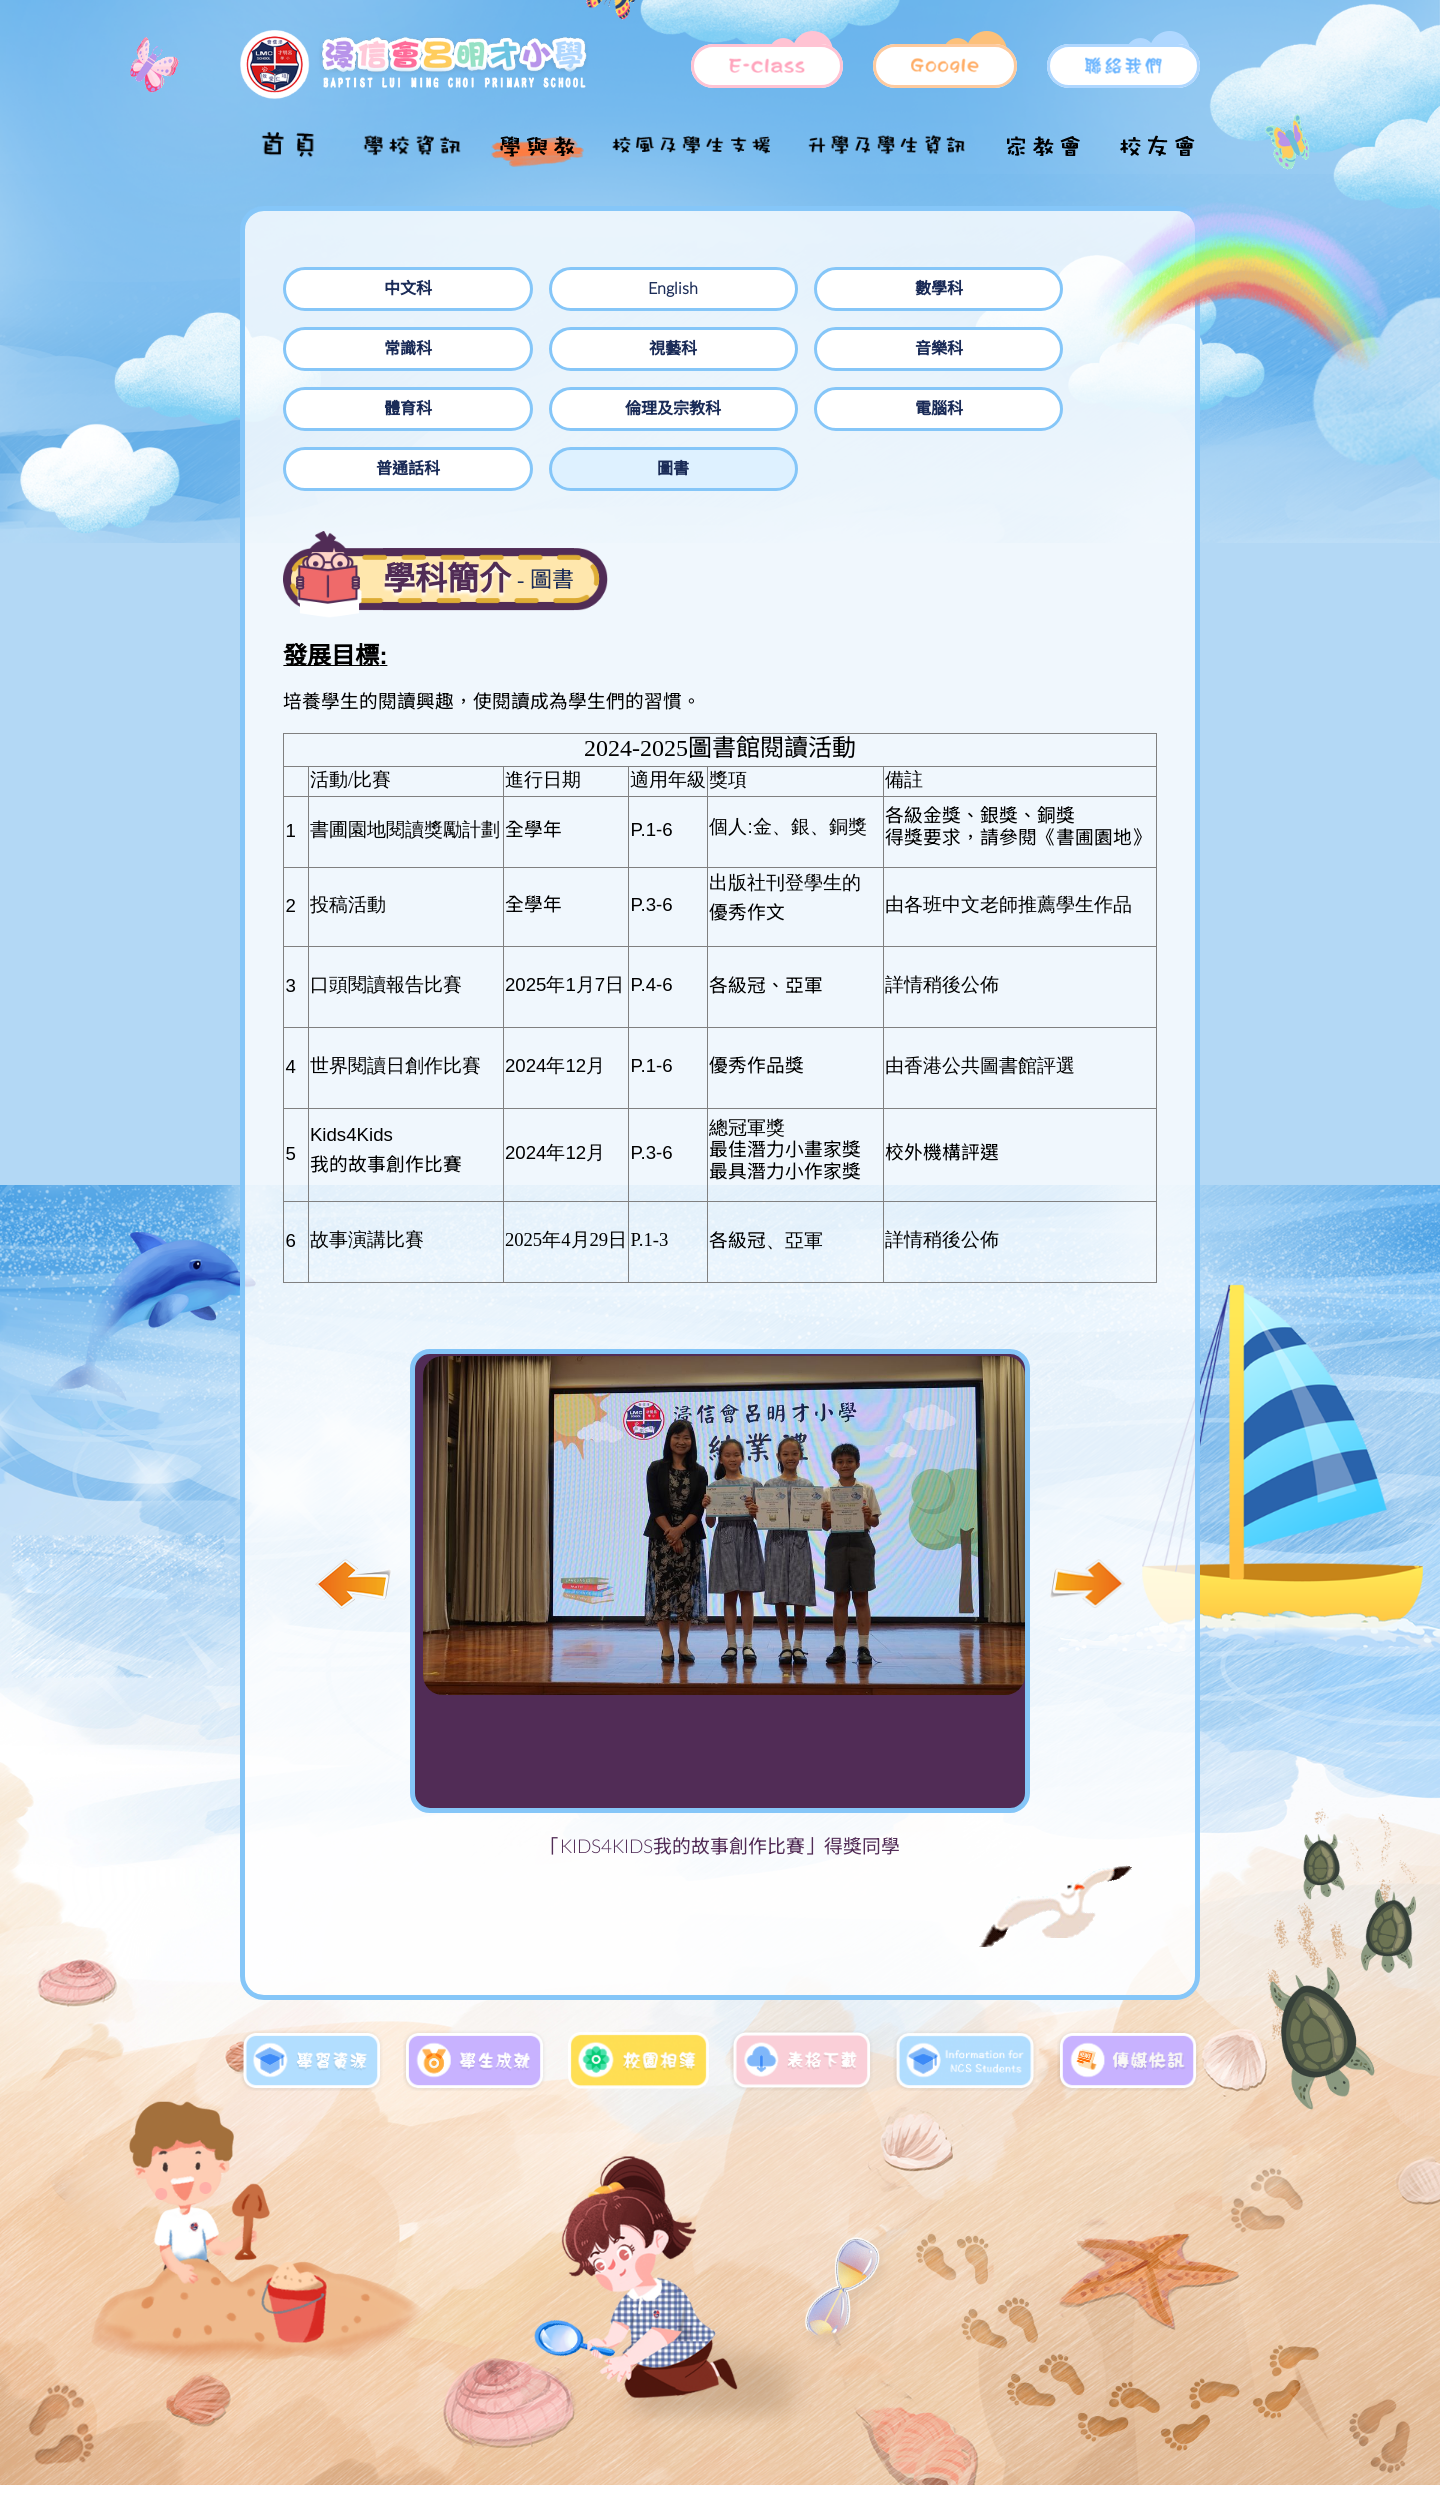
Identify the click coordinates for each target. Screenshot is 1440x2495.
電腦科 (887, 349)
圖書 (363, 409)
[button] (1087, 1524)
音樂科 (363, 349)
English (537, 289)
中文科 (363, 289)
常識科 (887, 289)
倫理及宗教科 (712, 349)
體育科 (537, 349)
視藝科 (1061, 289)
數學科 (712, 289)
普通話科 (1061, 349)
